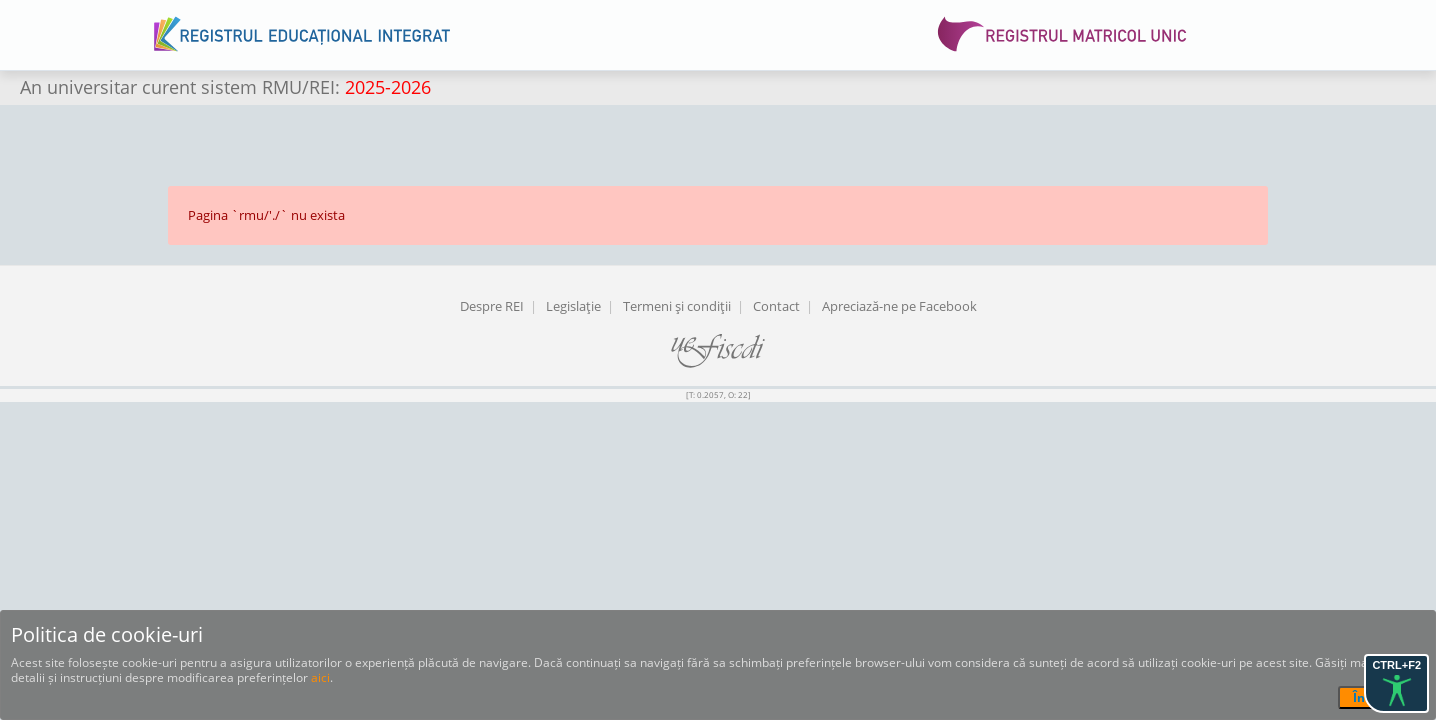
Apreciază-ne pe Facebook (899, 306)
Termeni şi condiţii (677, 306)
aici (320, 677)
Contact (776, 306)
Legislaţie (573, 306)
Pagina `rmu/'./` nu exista (266, 215)
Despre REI (492, 306)
